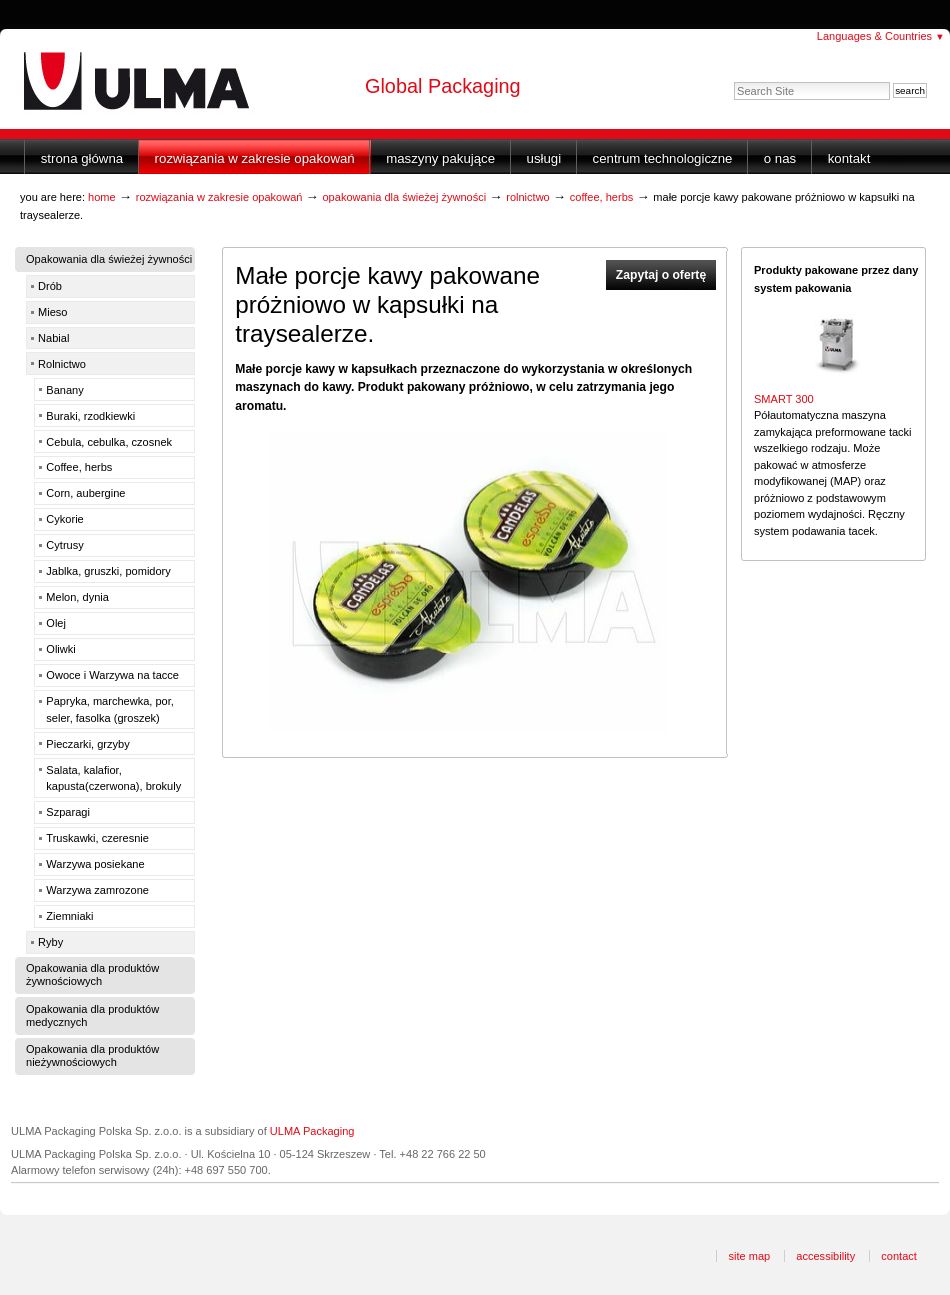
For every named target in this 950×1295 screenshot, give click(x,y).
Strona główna (82, 158)
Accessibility (825, 1256)
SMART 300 (784, 399)
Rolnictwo (528, 197)
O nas (780, 158)
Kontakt (849, 158)
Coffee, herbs (602, 197)
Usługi (544, 158)
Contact (899, 1256)
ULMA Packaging (312, 1131)
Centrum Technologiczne (663, 158)
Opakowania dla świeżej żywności (404, 197)
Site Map (749, 1256)
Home (102, 197)
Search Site (733, 81)
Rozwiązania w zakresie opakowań (255, 158)
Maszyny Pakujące (440, 158)
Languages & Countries (881, 36)
